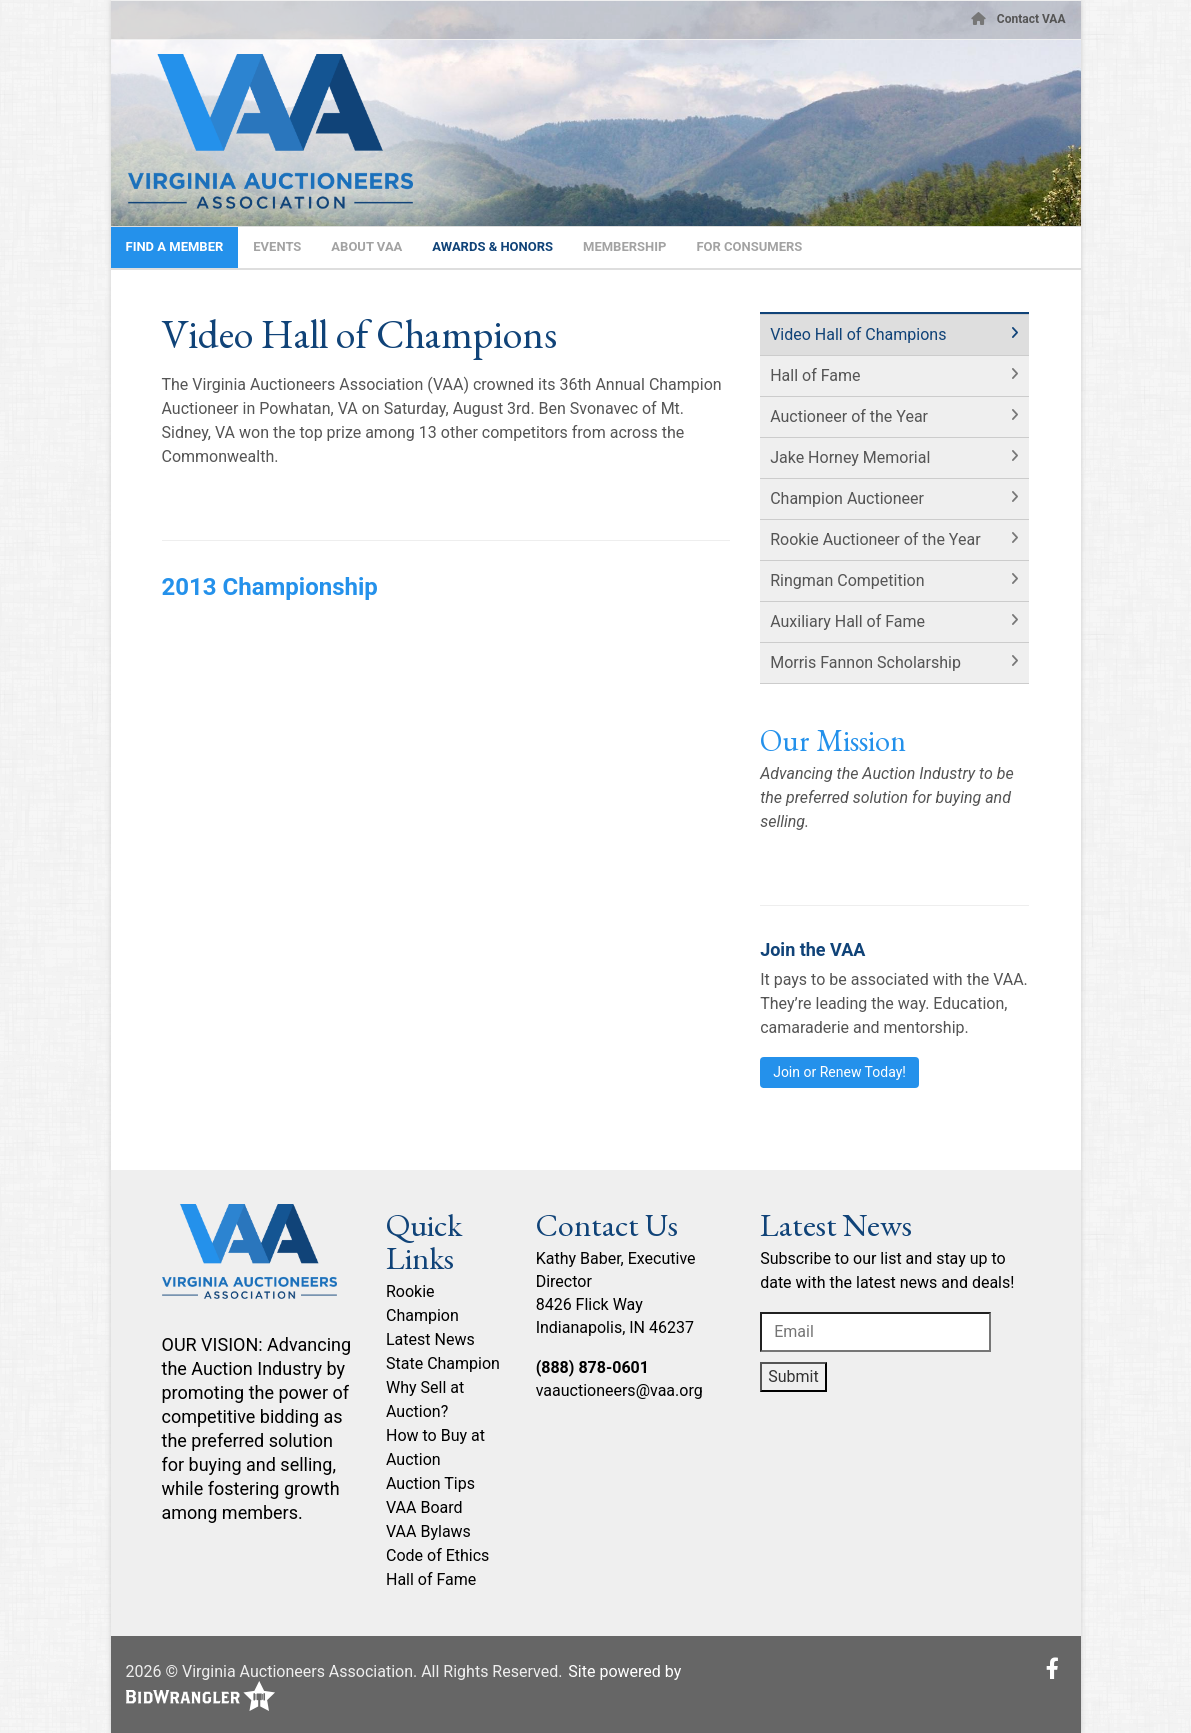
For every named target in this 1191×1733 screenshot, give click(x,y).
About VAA (366, 246)
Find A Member (175, 246)
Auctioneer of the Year (849, 416)
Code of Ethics (437, 1555)
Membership (624, 246)
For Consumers (749, 246)
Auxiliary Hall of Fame (847, 621)
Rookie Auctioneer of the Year (875, 539)
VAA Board (424, 1507)
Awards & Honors (492, 246)
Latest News (430, 1339)
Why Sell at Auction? (425, 1399)
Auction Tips (430, 1483)
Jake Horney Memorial (850, 457)
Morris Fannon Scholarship (865, 662)
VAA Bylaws (428, 1531)
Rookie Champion (422, 1303)
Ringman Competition (847, 580)
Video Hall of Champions (858, 334)
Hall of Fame (815, 375)
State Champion (443, 1363)
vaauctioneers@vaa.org (619, 1390)
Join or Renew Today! (839, 1072)
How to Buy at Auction (435, 1447)
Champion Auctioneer (847, 498)
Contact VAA (1031, 19)
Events (277, 246)
